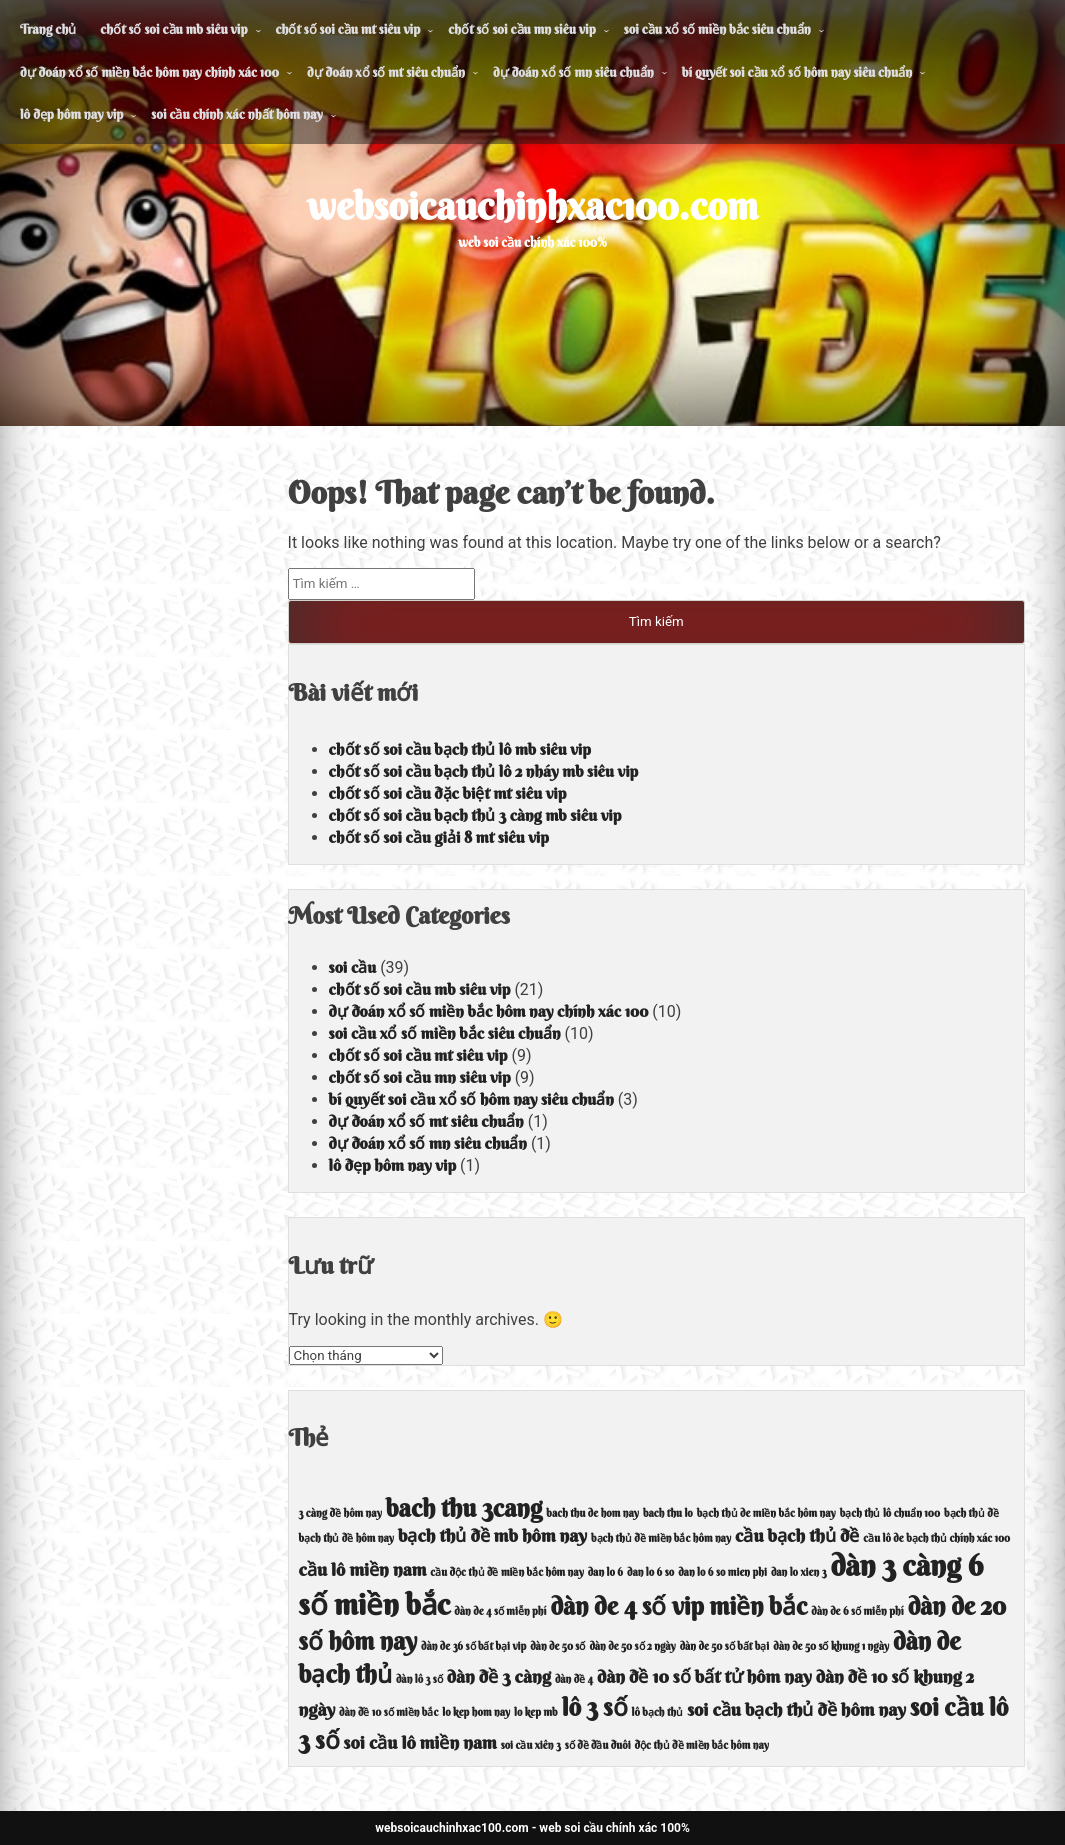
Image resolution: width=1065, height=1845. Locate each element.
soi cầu (353, 967)
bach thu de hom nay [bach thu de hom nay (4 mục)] (592, 1513)
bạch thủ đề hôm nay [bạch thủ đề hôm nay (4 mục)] (346, 1538)
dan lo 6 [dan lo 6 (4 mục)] (605, 1572)
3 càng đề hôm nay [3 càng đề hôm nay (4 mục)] (340, 1513)
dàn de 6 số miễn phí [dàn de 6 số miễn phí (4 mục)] (857, 1611)
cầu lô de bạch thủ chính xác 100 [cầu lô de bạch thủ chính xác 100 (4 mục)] (936, 1538)
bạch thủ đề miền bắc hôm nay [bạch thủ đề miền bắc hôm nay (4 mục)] (661, 1538)
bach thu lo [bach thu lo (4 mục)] (668, 1513)
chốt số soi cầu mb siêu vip (173, 29)
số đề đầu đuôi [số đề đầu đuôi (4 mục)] (598, 1745)
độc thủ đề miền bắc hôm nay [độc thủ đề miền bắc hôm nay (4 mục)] (702, 1745)
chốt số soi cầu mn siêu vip (521, 29)
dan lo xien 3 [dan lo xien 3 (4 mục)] (799, 1572)
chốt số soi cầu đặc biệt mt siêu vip (448, 793)
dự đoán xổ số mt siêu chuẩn (386, 72)
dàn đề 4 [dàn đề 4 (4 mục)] (574, 1679)
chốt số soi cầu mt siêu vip (348, 29)
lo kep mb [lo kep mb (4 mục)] (536, 1712)
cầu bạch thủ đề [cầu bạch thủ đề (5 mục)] (797, 1535)
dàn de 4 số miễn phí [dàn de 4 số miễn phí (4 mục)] (500, 1611)
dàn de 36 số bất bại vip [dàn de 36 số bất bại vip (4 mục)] (473, 1646)
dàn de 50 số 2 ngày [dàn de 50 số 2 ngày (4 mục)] (632, 1646)
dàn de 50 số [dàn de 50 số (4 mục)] (557, 1646)
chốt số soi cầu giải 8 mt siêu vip (439, 837)
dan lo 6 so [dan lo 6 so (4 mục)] (650, 1572)
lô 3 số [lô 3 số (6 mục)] (595, 1707)
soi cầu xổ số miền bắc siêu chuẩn (717, 29)
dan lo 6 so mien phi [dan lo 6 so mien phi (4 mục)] (722, 1572)
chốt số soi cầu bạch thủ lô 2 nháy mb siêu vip (484, 771)
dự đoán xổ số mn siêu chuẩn (573, 72)
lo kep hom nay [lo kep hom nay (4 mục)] (476, 1712)
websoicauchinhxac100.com (532, 206)
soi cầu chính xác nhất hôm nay (236, 114)
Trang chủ (48, 29)
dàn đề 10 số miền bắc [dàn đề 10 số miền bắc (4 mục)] (388, 1712)
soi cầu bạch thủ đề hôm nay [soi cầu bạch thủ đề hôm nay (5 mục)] (796, 1709)
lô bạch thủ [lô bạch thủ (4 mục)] (658, 1712)
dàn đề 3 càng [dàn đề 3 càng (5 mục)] (499, 1676)
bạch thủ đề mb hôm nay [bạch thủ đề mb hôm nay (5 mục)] (492, 1535)
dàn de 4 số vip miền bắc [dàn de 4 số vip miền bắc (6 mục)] (678, 1606)
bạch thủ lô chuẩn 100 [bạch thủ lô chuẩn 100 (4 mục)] (890, 1513)
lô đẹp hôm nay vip (71, 114)
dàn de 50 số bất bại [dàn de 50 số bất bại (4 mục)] (725, 1646)
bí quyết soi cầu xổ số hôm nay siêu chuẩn (797, 72)
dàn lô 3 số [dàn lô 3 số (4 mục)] (419, 1679)
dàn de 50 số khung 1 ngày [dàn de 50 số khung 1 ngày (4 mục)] (831, 1646)
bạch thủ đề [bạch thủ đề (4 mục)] (971, 1513)
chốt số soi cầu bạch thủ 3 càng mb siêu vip (475, 815)
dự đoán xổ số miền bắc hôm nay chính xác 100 (149, 72)
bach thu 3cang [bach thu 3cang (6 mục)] (464, 1508)
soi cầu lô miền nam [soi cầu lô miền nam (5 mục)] (420, 1742)
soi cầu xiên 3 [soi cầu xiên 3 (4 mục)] (531, 1745)
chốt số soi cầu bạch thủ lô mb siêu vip (460, 749)
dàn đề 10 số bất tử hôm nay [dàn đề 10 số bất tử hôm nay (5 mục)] (704, 1676)
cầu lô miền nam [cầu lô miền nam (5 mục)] (363, 1569)
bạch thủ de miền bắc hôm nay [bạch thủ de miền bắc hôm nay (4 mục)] (766, 1513)
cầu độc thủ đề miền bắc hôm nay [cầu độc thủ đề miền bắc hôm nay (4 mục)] (506, 1572)
